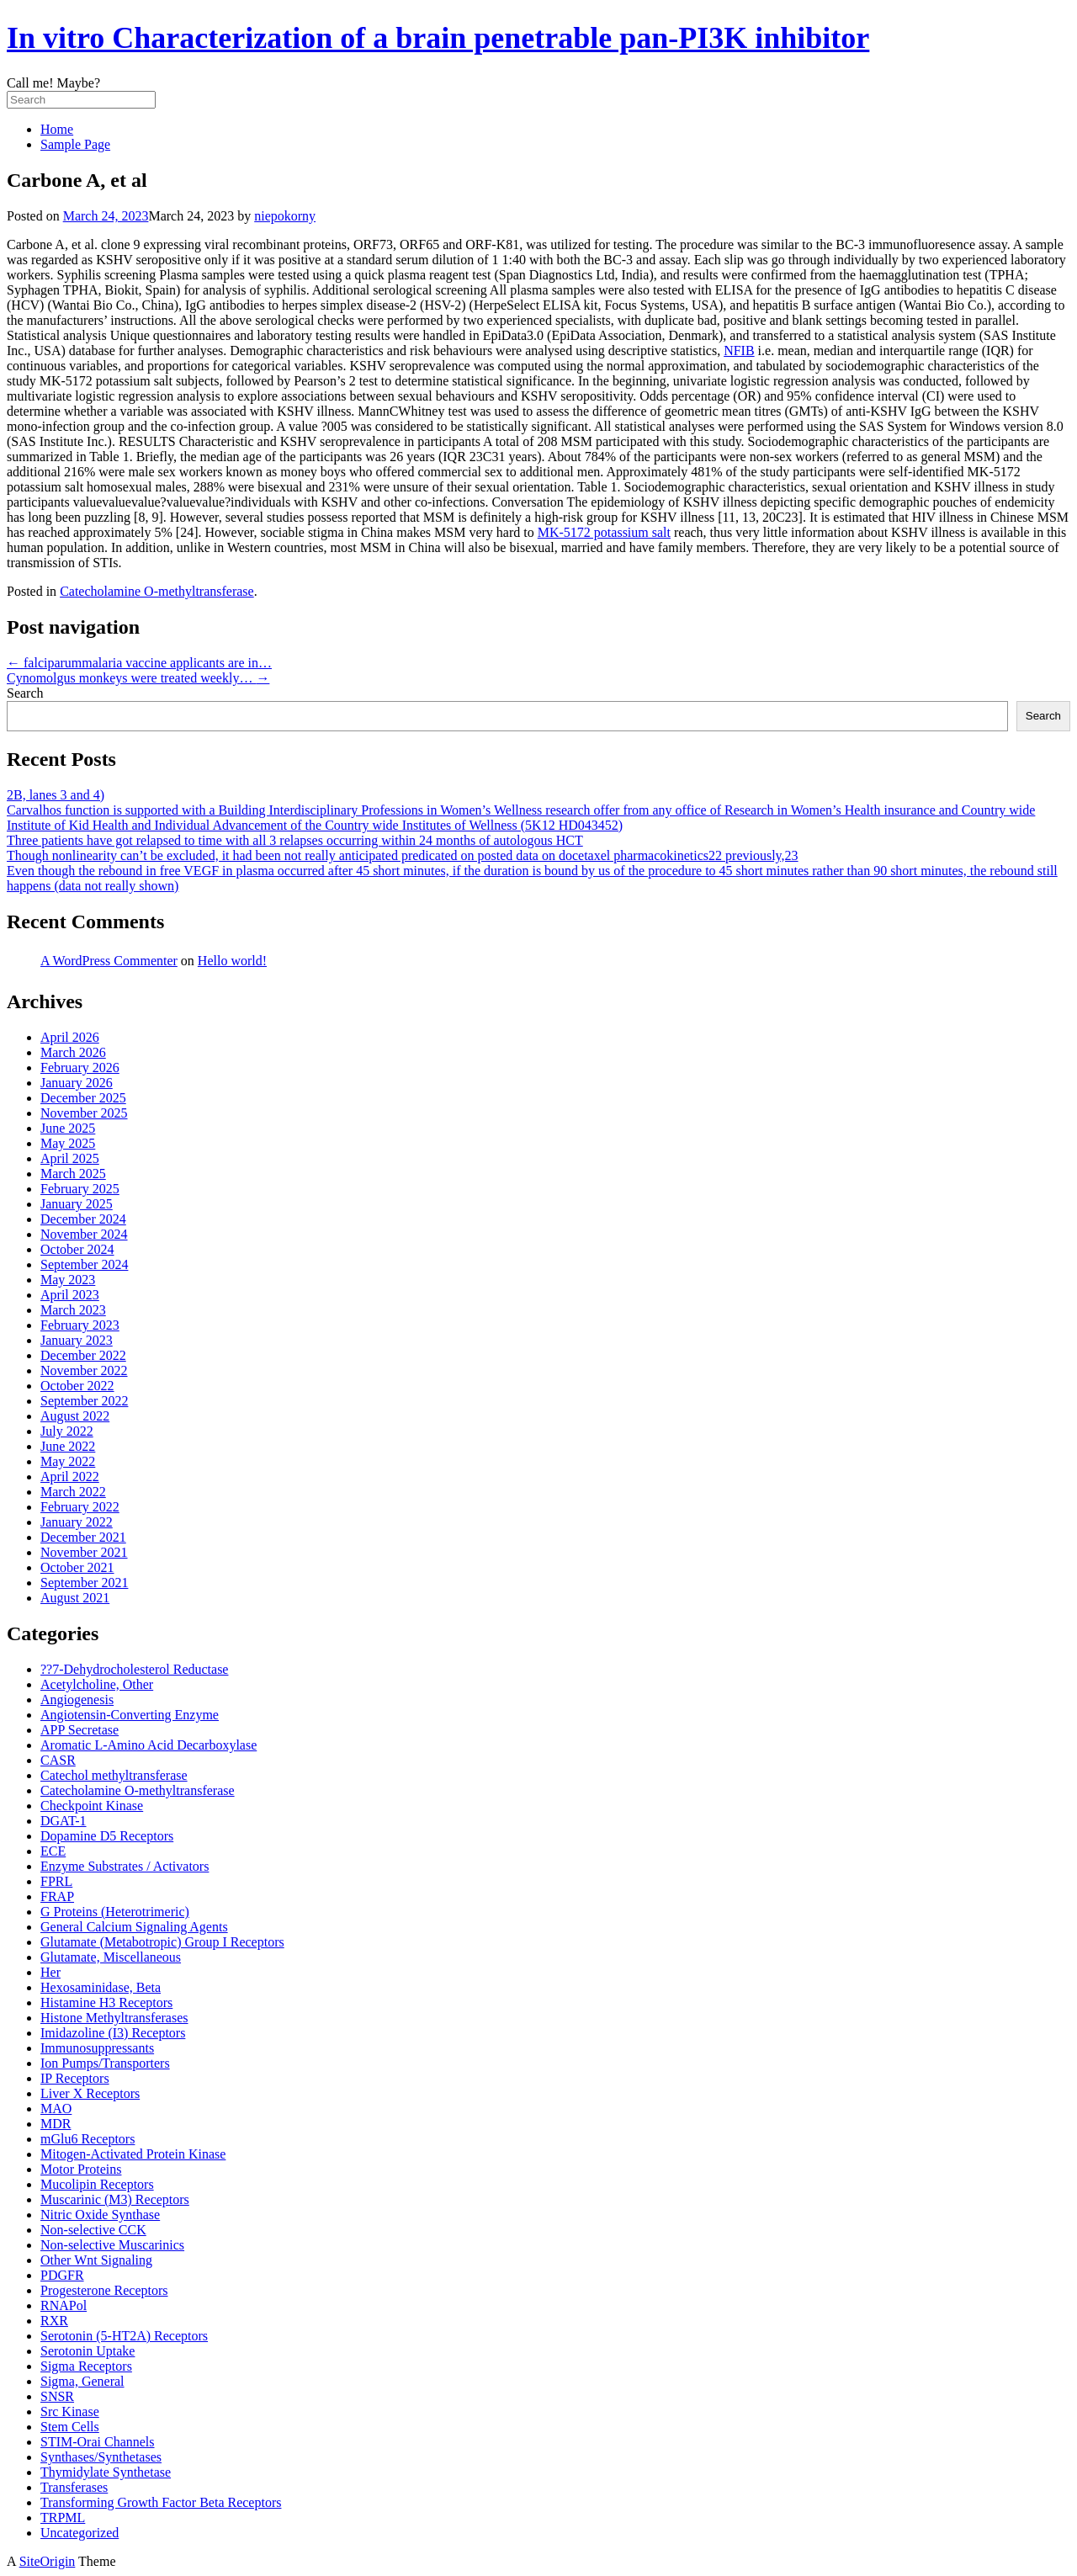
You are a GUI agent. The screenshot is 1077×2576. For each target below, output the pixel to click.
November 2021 (84, 1552)
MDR (55, 2124)
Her (50, 1972)
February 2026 (79, 1067)
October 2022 (77, 1385)
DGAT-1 (63, 1821)
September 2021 (84, 1582)
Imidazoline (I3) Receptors (112, 2033)
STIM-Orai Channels (97, 2442)
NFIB (739, 350)
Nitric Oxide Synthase (100, 2214)
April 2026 (69, 1037)
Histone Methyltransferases (114, 2017)
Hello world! (232, 960)
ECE (53, 1851)
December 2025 (83, 1098)
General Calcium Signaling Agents (134, 1927)
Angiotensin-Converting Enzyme (129, 1715)
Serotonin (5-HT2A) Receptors (124, 2336)
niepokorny (285, 216)
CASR (58, 1760)
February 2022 (79, 1507)
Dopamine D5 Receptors (106, 1836)
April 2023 (69, 1295)
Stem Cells (69, 2426)
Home (56, 129)
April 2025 (69, 1158)
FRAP (57, 1896)
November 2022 (84, 1370)
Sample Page (75, 144)
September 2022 (84, 1401)
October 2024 (77, 1249)
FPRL (56, 1881)
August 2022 (74, 1416)
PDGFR (62, 2275)
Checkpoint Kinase (91, 1805)
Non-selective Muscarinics (112, 2245)
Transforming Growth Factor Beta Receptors (160, 2502)
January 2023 (76, 1340)
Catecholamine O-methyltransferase (157, 591)
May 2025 (67, 1143)
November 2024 (84, 1234)
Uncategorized (79, 2533)
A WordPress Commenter (109, 960)
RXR (54, 2320)
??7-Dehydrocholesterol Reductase (134, 1669)
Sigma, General (82, 2381)
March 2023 (73, 1310)
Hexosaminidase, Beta (100, 1987)
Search (25, 693)
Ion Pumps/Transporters (105, 2063)
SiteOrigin (47, 2561)
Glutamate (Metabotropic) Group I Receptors (162, 1942)
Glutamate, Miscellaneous (110, 1957)
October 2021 (77, 1567)
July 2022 (66, 1431)
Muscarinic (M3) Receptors (114, 2199)
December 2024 (83, 1219)
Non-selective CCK (93, 2230)
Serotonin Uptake (87, 2351)
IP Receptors (74, 2078)
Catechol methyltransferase (114, 1775)
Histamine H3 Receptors (106, 2002)
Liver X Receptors (90, 2093)
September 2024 (84, 1264)
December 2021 (83, 1537)
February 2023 (79, 1325)
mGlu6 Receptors (87, 2139)
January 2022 (76, 1522)
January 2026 (76, 1083)
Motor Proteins (80, 2169)
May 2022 (67, 1461)
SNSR (57, 2396)
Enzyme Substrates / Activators (124, 1866)
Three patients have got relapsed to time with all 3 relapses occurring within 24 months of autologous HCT (295, 840)
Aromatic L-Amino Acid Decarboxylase (148, 1745)
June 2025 (67, 1128)
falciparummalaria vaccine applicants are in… (139, 663)
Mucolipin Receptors (97, 2184)
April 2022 (69, 1476)
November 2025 (84, 1113)
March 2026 (73, 1052)
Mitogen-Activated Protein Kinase (132, 2154)
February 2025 (79, 1189)
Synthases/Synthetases (101, 2457)
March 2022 (73, 1492)
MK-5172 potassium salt (604, 532)
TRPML (62, 2517)
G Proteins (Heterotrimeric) (114, 1911)
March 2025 (73, 1173)
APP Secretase (79, 1730)
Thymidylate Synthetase (105, 2472)
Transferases (74, 2487)
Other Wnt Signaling (96, 2260)
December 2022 (83, 1355)
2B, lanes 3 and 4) (55, 795)
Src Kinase (69, 2411)
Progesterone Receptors (104, 2290)
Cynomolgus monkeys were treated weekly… (138, 678)
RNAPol (63, 2305)
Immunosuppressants (97, 2048)
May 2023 (67, 1279)
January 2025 (76, 1204)
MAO (56, 2108)
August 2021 (74, 1598)
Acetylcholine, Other (96, 1684)
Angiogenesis (77, 1699)
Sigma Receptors (86, 2366)
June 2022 (67, 1446)
